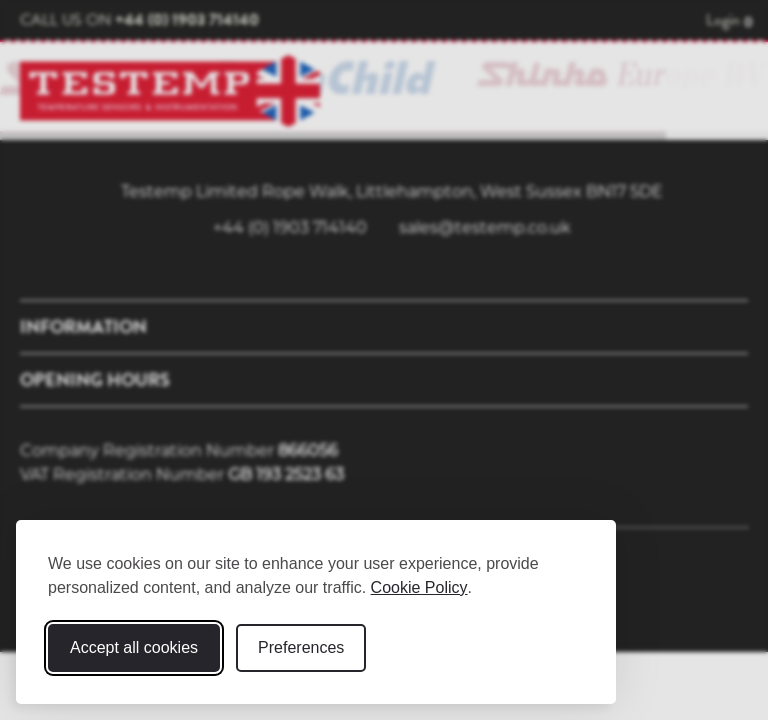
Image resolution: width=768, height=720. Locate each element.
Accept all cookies (134, 647)
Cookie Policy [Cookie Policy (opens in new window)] (419, 587)
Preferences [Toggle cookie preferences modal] (301, 647)
